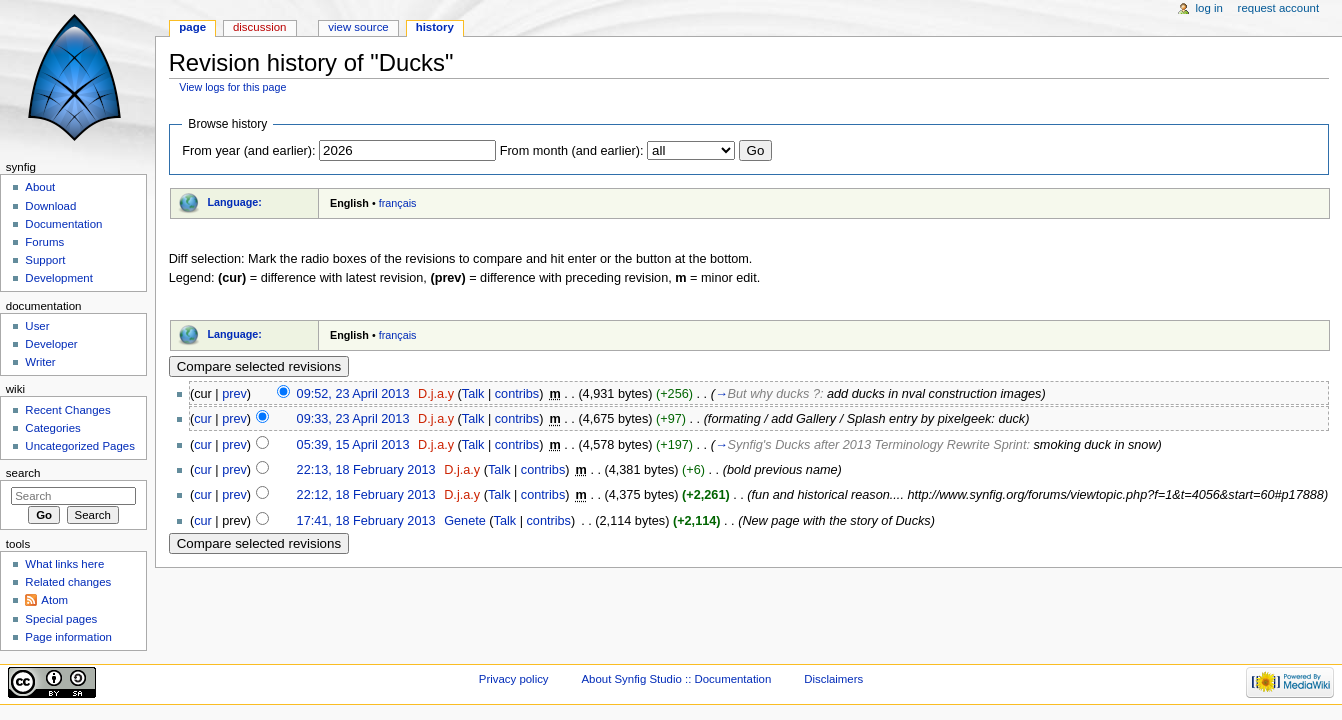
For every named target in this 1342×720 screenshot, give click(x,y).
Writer (40, 362)
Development (58, 278)
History (435, 27)
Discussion (259, 27)
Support (45, 260)
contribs (517, 394)
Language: (234, 202)
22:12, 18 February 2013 (366, 495)
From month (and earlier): (572, 151)
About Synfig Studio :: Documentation (676, 679)
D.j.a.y (436, 394)
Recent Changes (67, 410)
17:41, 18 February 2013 (366, 521)
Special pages (61, 619)
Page (192, 27)
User (37, 326)
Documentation (63, 224)
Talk (473, 394)
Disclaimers (833, 679)
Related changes (68, 582)
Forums (44, 242)
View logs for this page (232, 87)
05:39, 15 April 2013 (353, 445)
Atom (54, 600)
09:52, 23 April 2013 (353, 394)
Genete (465, 521)
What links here (64, 564)
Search (23, 473)
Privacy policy (514, 679)
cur (203, 419)
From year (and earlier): (248, 151)
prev (234, 394)
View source (358, 27)
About (40, 187)
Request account (1279, 8)
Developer (51, 344)
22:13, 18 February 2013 (366, 470)
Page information (68, 637)
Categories (52, 428)
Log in (1209, 8)
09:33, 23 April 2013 (353, 419)
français (398, 203)
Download (50, 206)
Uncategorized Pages (80, 446)
